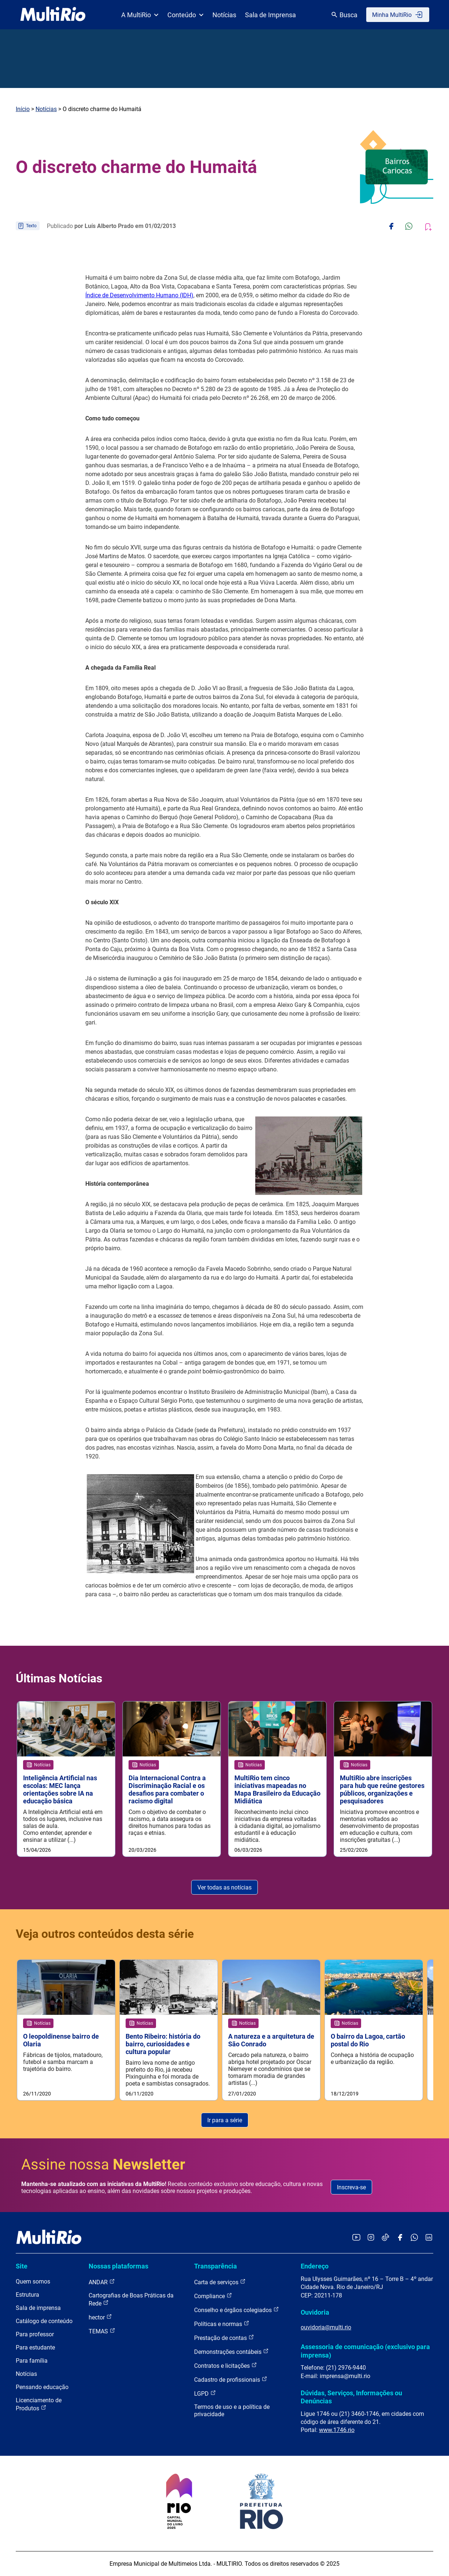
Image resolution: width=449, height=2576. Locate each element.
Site (21, 2266)
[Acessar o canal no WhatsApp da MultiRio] (414, 2238)
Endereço (315, 2266)
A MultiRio (140, 15)
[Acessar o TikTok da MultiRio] (385, 2238)
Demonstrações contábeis (231, 2351)
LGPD (205, 2393)
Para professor (35, 2334)
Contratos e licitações (225, 2365)
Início (23, 109)
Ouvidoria (315, 2312)
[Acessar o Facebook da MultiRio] (400, 2238)
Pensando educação (42, 2387)
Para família (32, 2360)
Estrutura (27, 2294)
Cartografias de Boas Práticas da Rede (131, 2299)
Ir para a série (224, 2120)
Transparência (215, 2266)
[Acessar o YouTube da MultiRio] (356, 2238)
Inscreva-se (351, 2187)
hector (100, 2317)
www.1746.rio (337, 2429)
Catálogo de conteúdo (44, 2321)
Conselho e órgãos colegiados (236, 2310)
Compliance (213, 2296)
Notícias (224, 15)
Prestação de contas (224, 2337)
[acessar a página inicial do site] (53, 15)
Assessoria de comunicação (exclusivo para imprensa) (365, 2351)
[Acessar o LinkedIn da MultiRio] (428, 2238)
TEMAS (102, 2331)
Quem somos (33, 2281)
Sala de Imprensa (270, 15)
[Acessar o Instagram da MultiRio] (370, 2238)
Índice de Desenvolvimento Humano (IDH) (139, 295)
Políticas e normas (221, 2323)
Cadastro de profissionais (230, 2379)
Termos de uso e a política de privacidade (232, 2410)
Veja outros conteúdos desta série (105, 1934)
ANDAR (102, 2282)
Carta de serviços (220, 2282)
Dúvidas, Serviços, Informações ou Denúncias (351, 2397)
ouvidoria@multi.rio (326, 2327)
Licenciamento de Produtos (39, 2404)
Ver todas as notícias (224, 1887)
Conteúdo (185, 15)
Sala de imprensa (38, 2307)
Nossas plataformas (118, 2266)
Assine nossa (103, 2164)
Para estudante (35, 2347)
